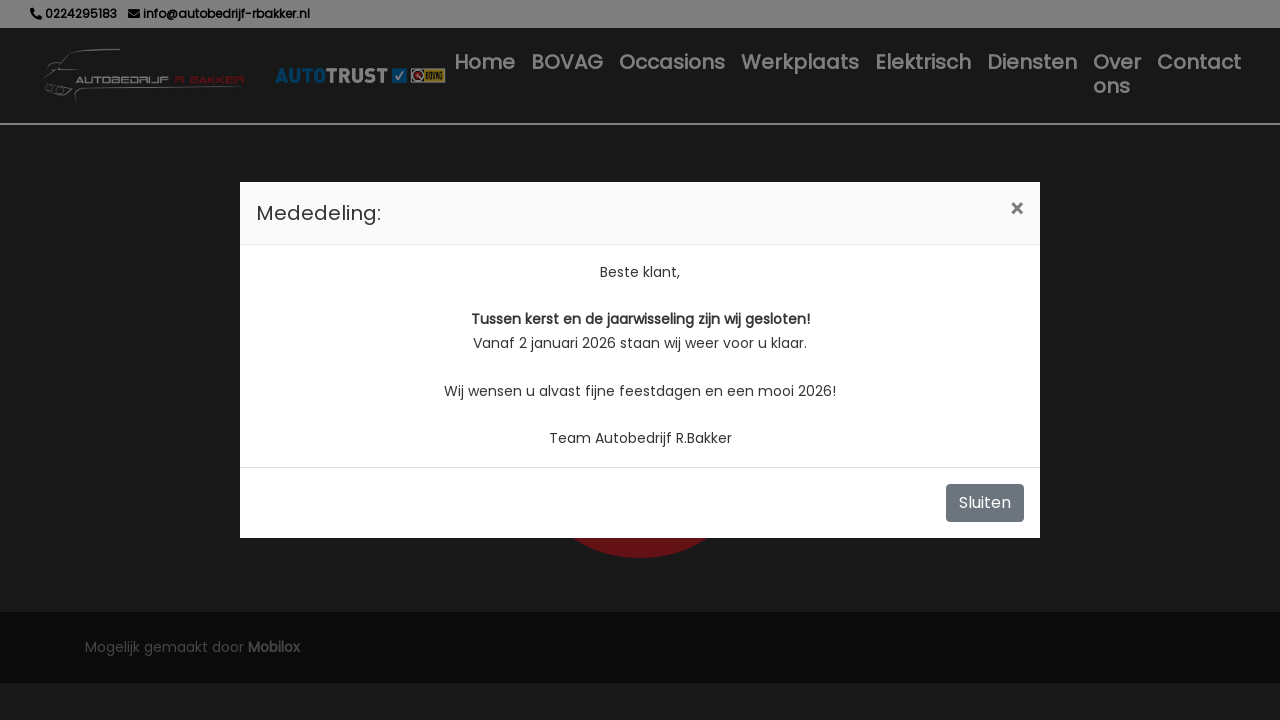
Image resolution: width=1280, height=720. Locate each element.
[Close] (1016, 210)
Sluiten (985, 502)
